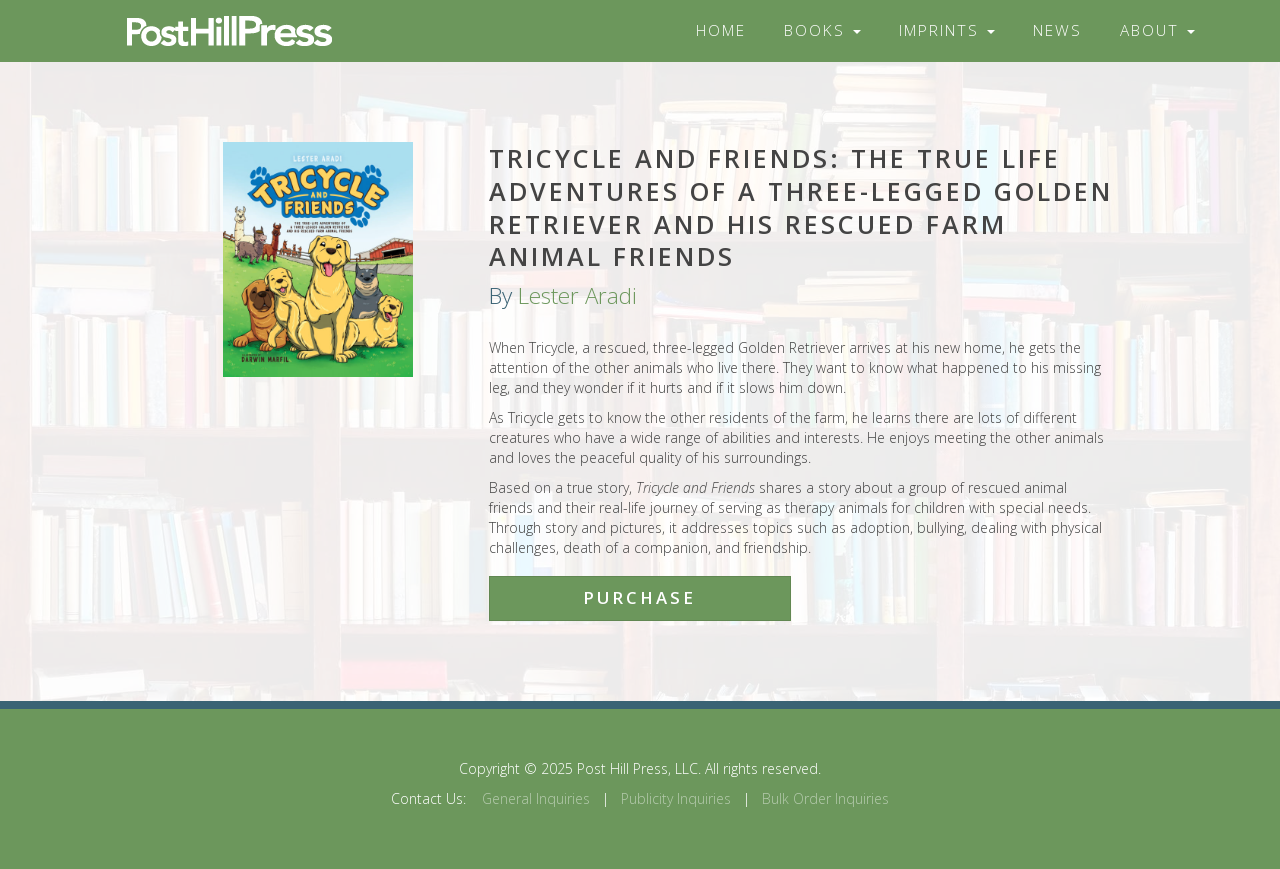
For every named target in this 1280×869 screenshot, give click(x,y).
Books (822, 30)
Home (721, 30)
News (1057, 30)
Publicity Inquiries (676, 798)
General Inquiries (536, 798)
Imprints (947, 30)
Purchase (639, 597)
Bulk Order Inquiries (825, 798)
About (1157, 30)
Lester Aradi (577, 295)
